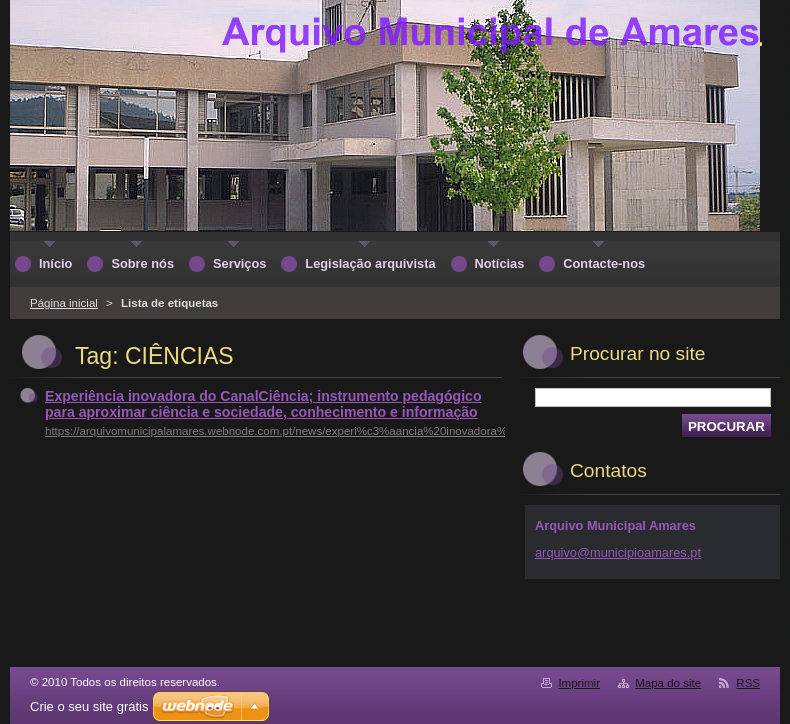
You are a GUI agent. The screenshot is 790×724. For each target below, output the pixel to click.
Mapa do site (668, 683)
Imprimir (579, 683)
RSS (748, 683)
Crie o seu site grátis (89, 706)
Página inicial (64, 303)
